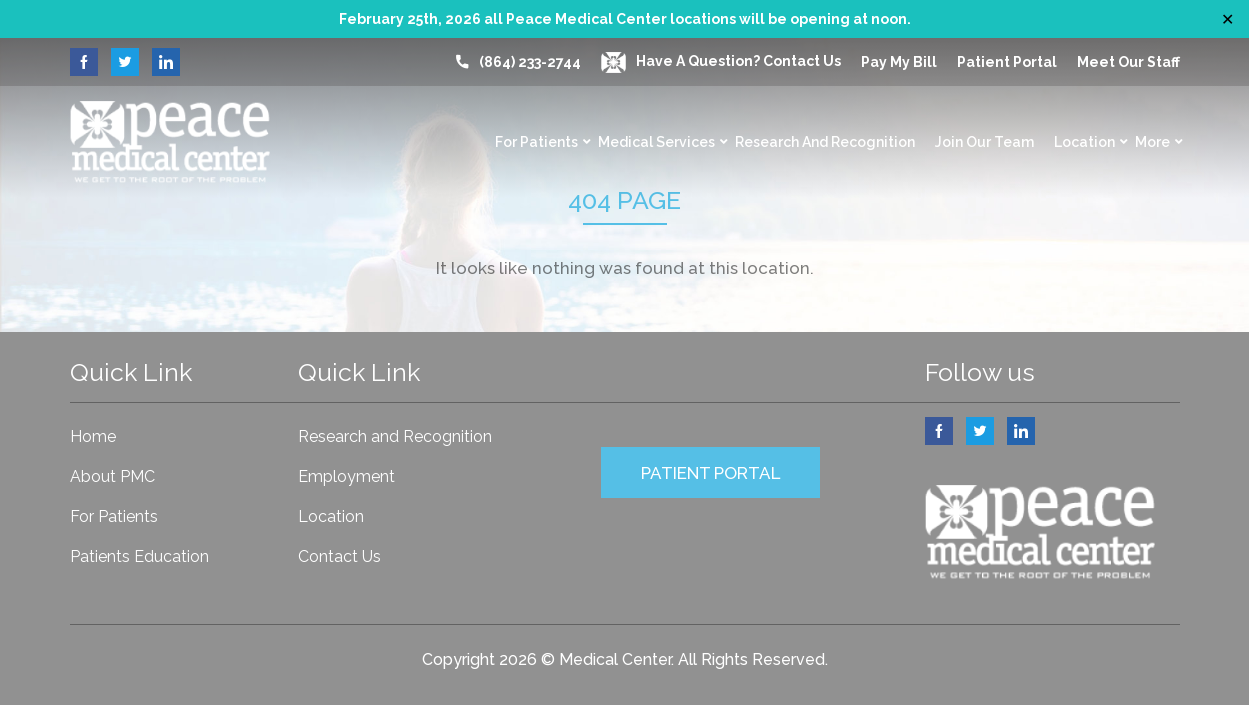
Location (1084, 142)
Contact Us (339, 556)
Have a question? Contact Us (721, 61)
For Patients (536, 142)
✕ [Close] (1227, 19)
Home (93, 436)
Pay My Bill (899, 62)
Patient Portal (1007, 62)
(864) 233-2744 (530, 62)
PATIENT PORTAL (710, 473)
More (1152, 142)
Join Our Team (984, 142)
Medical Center (615, 659)
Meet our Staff (1128, 62)
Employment (346, 476)
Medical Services (656, 142)
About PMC (112, 476)
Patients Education (139, 556)
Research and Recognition (825, 142)
